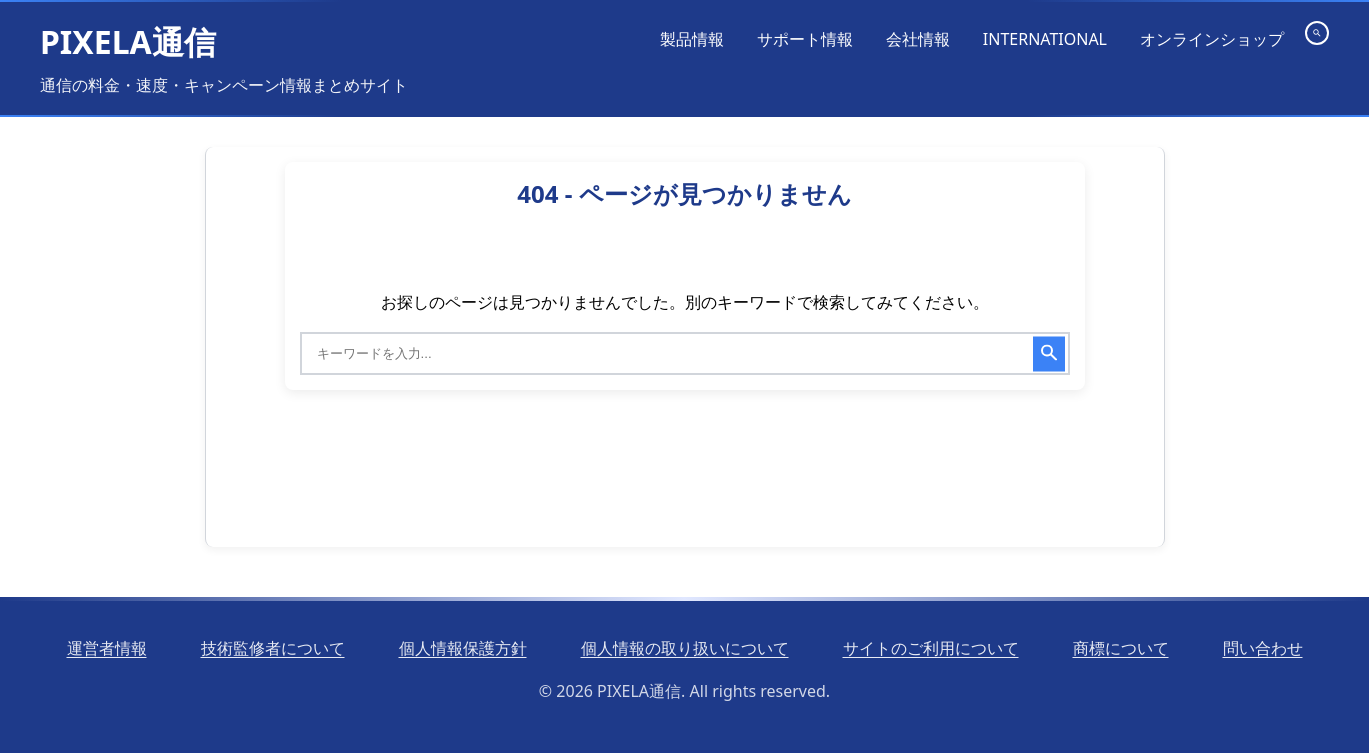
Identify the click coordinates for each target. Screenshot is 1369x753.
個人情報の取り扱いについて (685, 648)
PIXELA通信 (128, 41)
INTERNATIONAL (1045, 39)
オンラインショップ (1212, 39)
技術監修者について (273, 648)
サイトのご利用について (931, 648)
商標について (1121, 648)
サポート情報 (805, 39)
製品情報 (692, 39)
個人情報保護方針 (463, 648)
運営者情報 (107, 648)
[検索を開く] (1317, 33)
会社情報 (918, 39)
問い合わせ (1263, 648)
